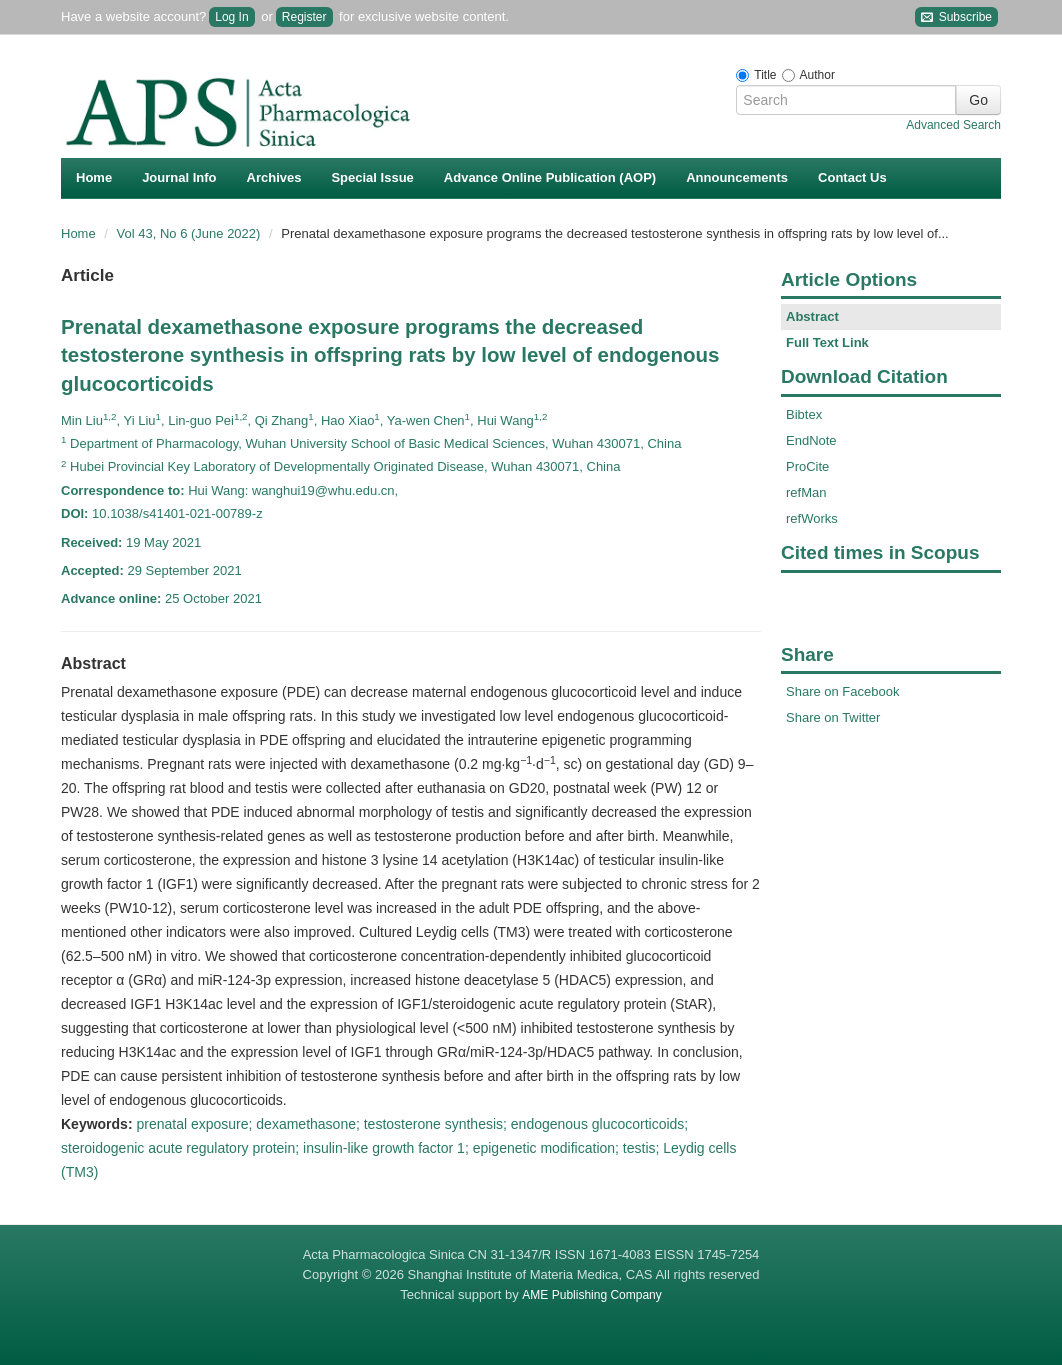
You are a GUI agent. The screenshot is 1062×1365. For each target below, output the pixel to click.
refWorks (812, 518)
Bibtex (804, 414)
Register (304, 17)
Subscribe (956, 17)
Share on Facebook (842, 691)
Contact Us (852, 177)
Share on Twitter (833, 717)
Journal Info (179, 177)
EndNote (811, 440)
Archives (274, 177)
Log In (231, 17)
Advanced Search (953, 125)
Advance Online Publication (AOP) (550, 177)
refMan (806, 492)
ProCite (807, 466)
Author (817, 75)
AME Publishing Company (591, 1295)
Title (765, 75)
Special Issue (372, 177)
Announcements (737, 177)
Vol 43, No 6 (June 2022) (190, 233)
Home (94, 177)
